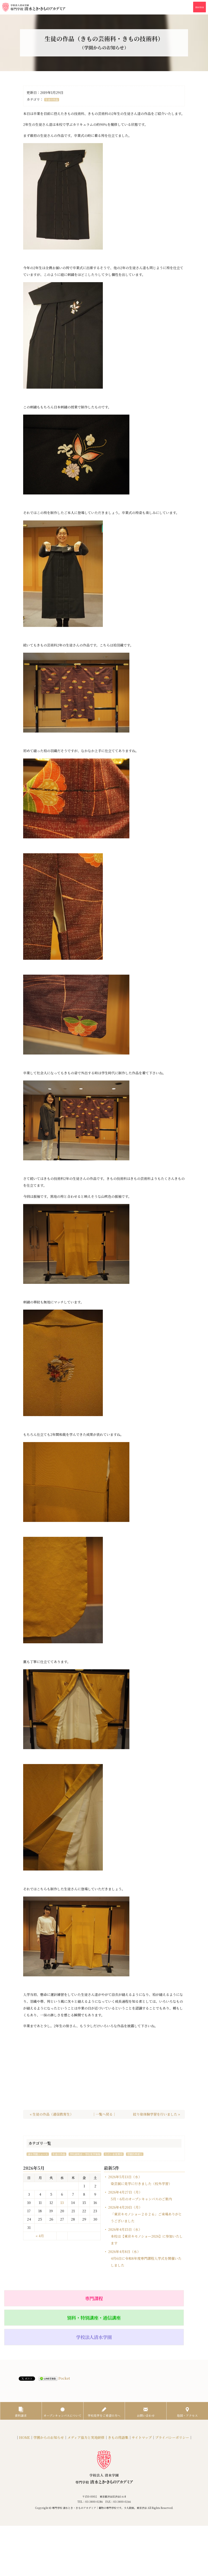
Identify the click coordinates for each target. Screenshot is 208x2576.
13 (62, 2202)
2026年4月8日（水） (144, 2258)
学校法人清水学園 (172, 2298)
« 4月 (40, 2235)
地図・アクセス (187, 2374)
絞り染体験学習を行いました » (156, 2114)
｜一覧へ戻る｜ (104, 2114)
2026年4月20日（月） (145, 2214)
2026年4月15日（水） (145, 2236)
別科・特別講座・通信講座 (104, 2298)
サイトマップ (142, 2407)
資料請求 (21, 2374)
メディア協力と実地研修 (86, 2407)
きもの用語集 (118, 2407)
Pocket (64, 2338)
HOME (24, 2407)
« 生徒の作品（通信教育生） (51, 2114)
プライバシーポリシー (172, 2407)
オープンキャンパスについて (62, 2376)
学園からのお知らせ (48, 2407)
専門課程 (36, 2298)
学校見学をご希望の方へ (104, 2374)
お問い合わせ (146, 2374)
